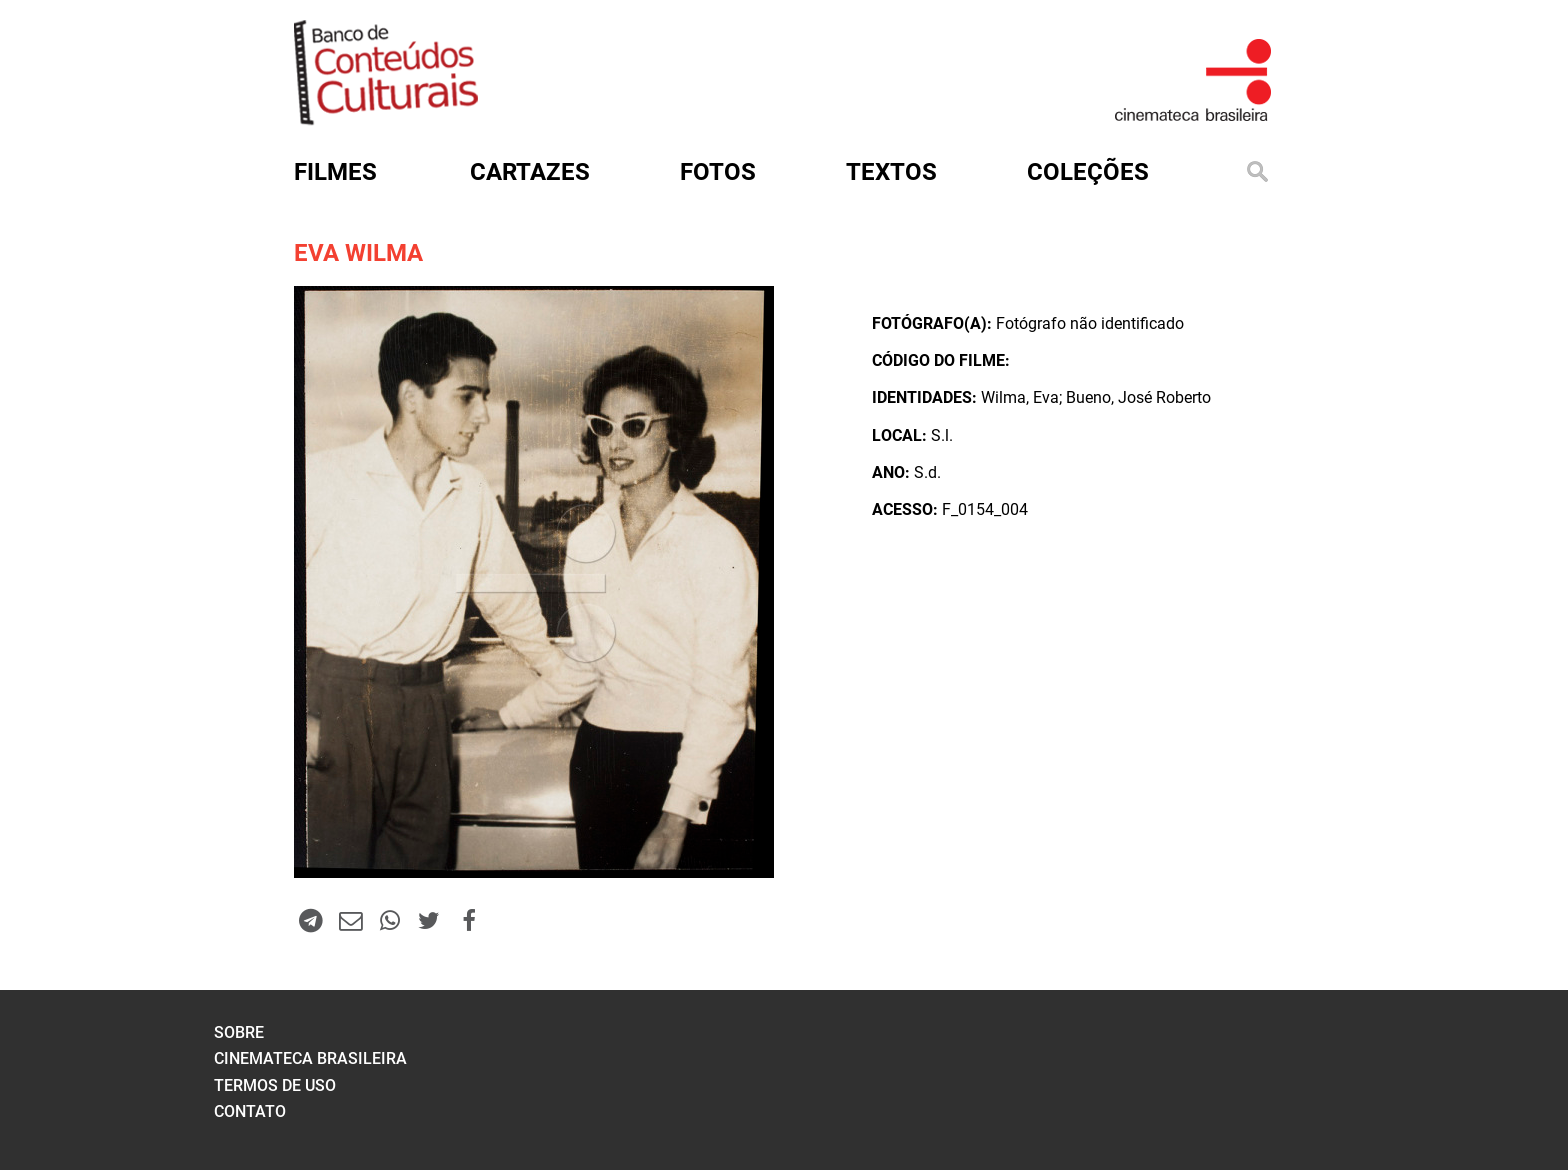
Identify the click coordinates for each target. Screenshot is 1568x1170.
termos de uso (275, 1085)
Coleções (1088, 172)
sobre (239, 1032)
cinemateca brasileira (310, 1058)
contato (250, 1111)
